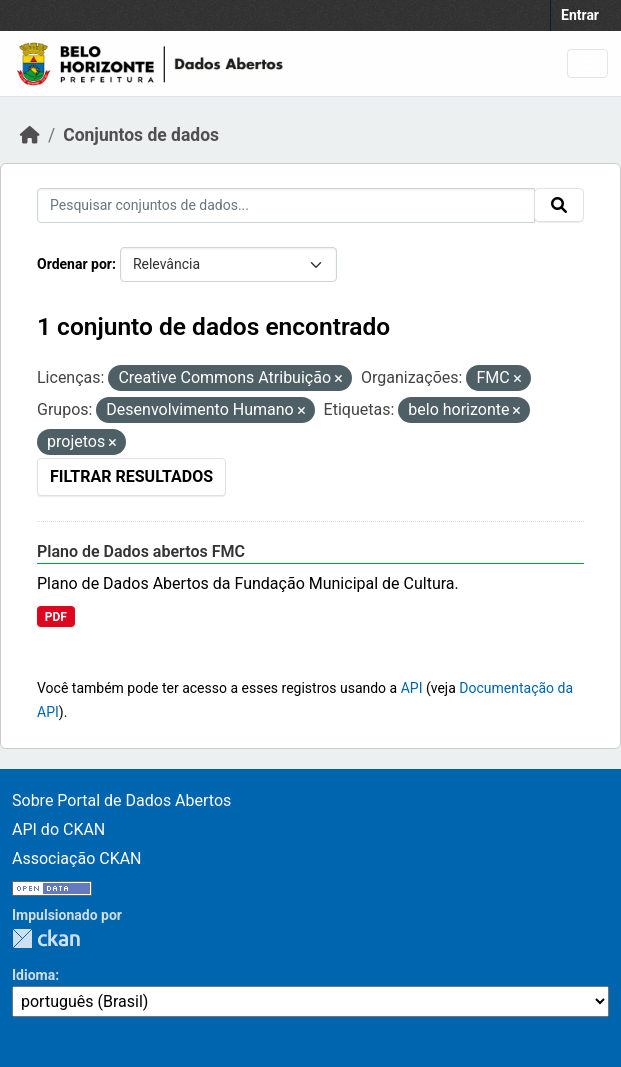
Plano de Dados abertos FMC (141, 551)
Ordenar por (74, 264)
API (412, 688)
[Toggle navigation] (587, 63)
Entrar (580, 15)
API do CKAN (58, 829)
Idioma (33, 975)
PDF (56, 617)
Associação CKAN (77, 858)
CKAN (46, 938)
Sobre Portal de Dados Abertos (121, 800)
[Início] (30, 135)
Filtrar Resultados (131, 476)
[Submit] (559, 205)
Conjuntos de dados (141, 135)
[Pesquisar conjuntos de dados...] (286, 205)
